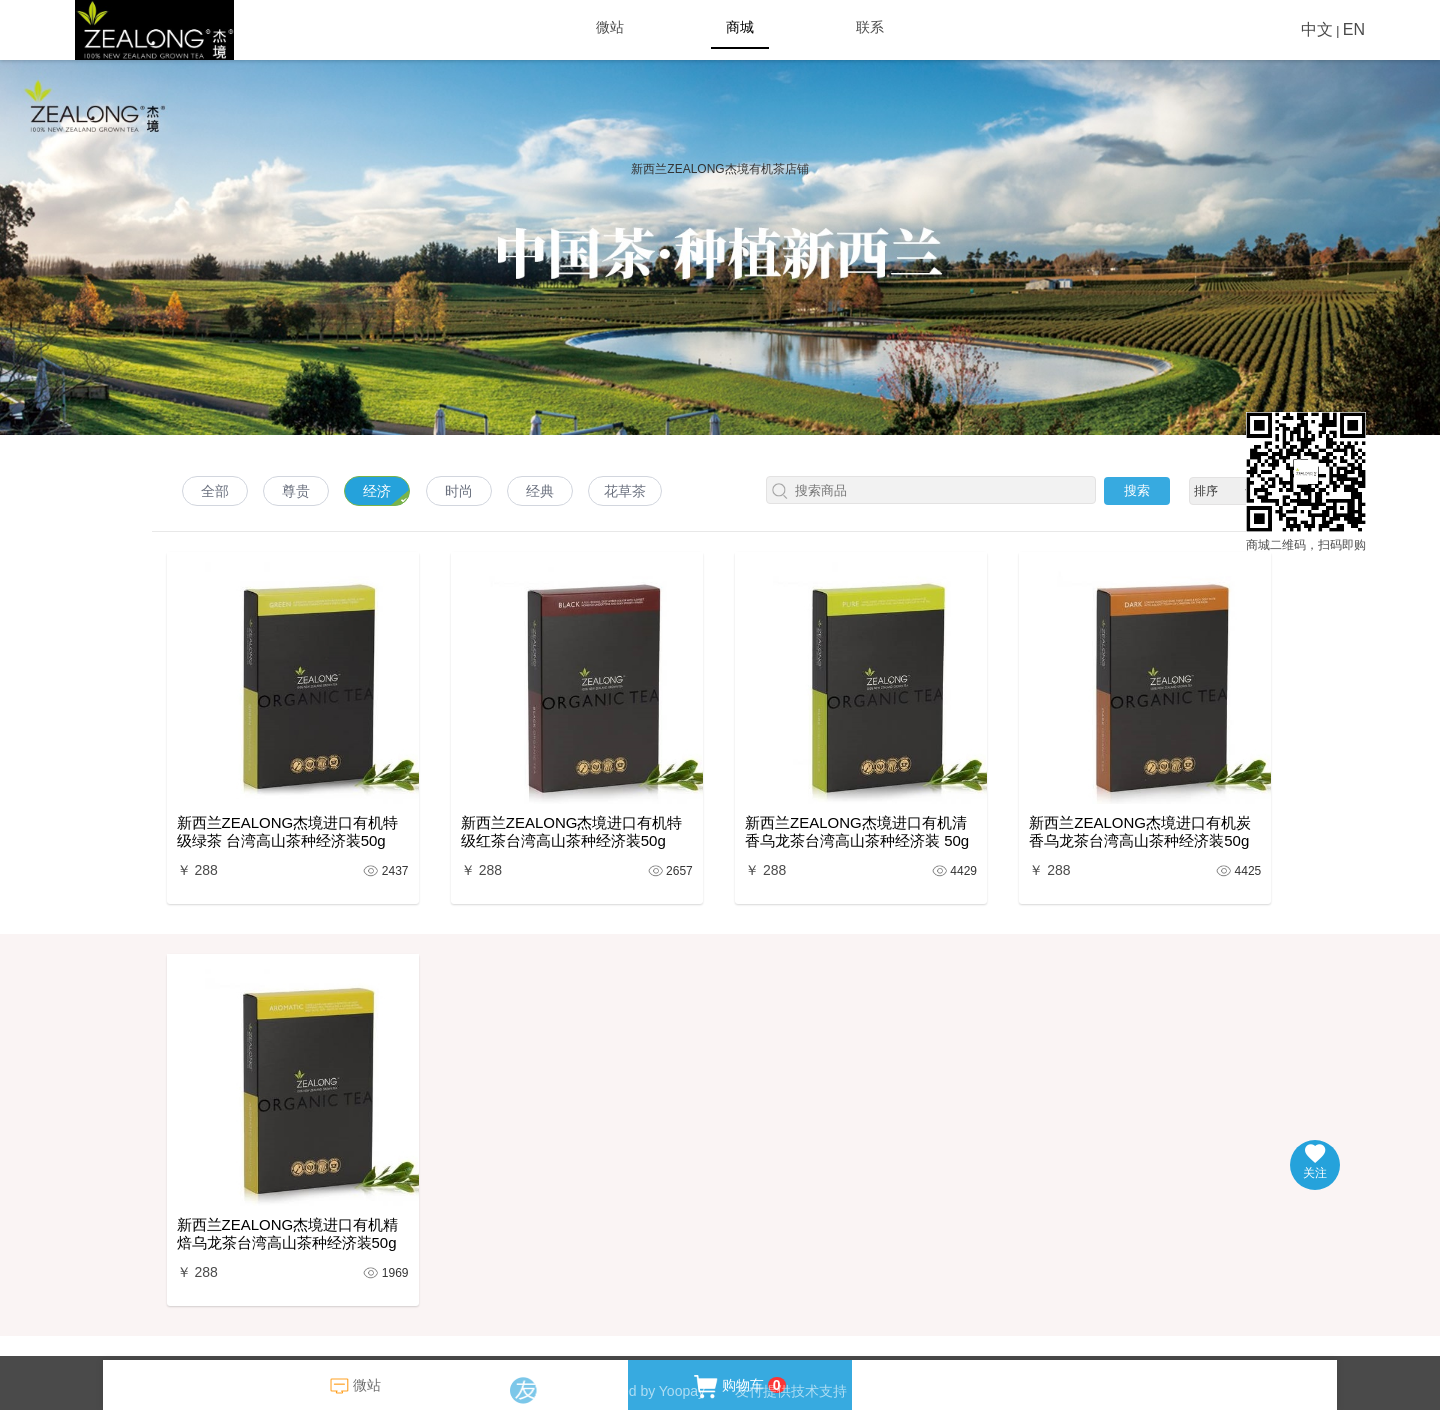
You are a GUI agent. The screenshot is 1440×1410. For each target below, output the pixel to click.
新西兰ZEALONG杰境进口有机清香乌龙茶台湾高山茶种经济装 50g (857, 831)
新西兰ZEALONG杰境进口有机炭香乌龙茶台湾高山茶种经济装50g (1140, 831)
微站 (610, 27)
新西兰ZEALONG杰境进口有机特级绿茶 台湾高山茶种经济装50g (288, 831)
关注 (1315, 1162)
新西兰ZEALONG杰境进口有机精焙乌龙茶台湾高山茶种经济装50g (288, 1233)
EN (1354, 29)
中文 (1317, 29)
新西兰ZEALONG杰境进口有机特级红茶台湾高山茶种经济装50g (572, 831)
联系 (870, 27)
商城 (740, 27)
